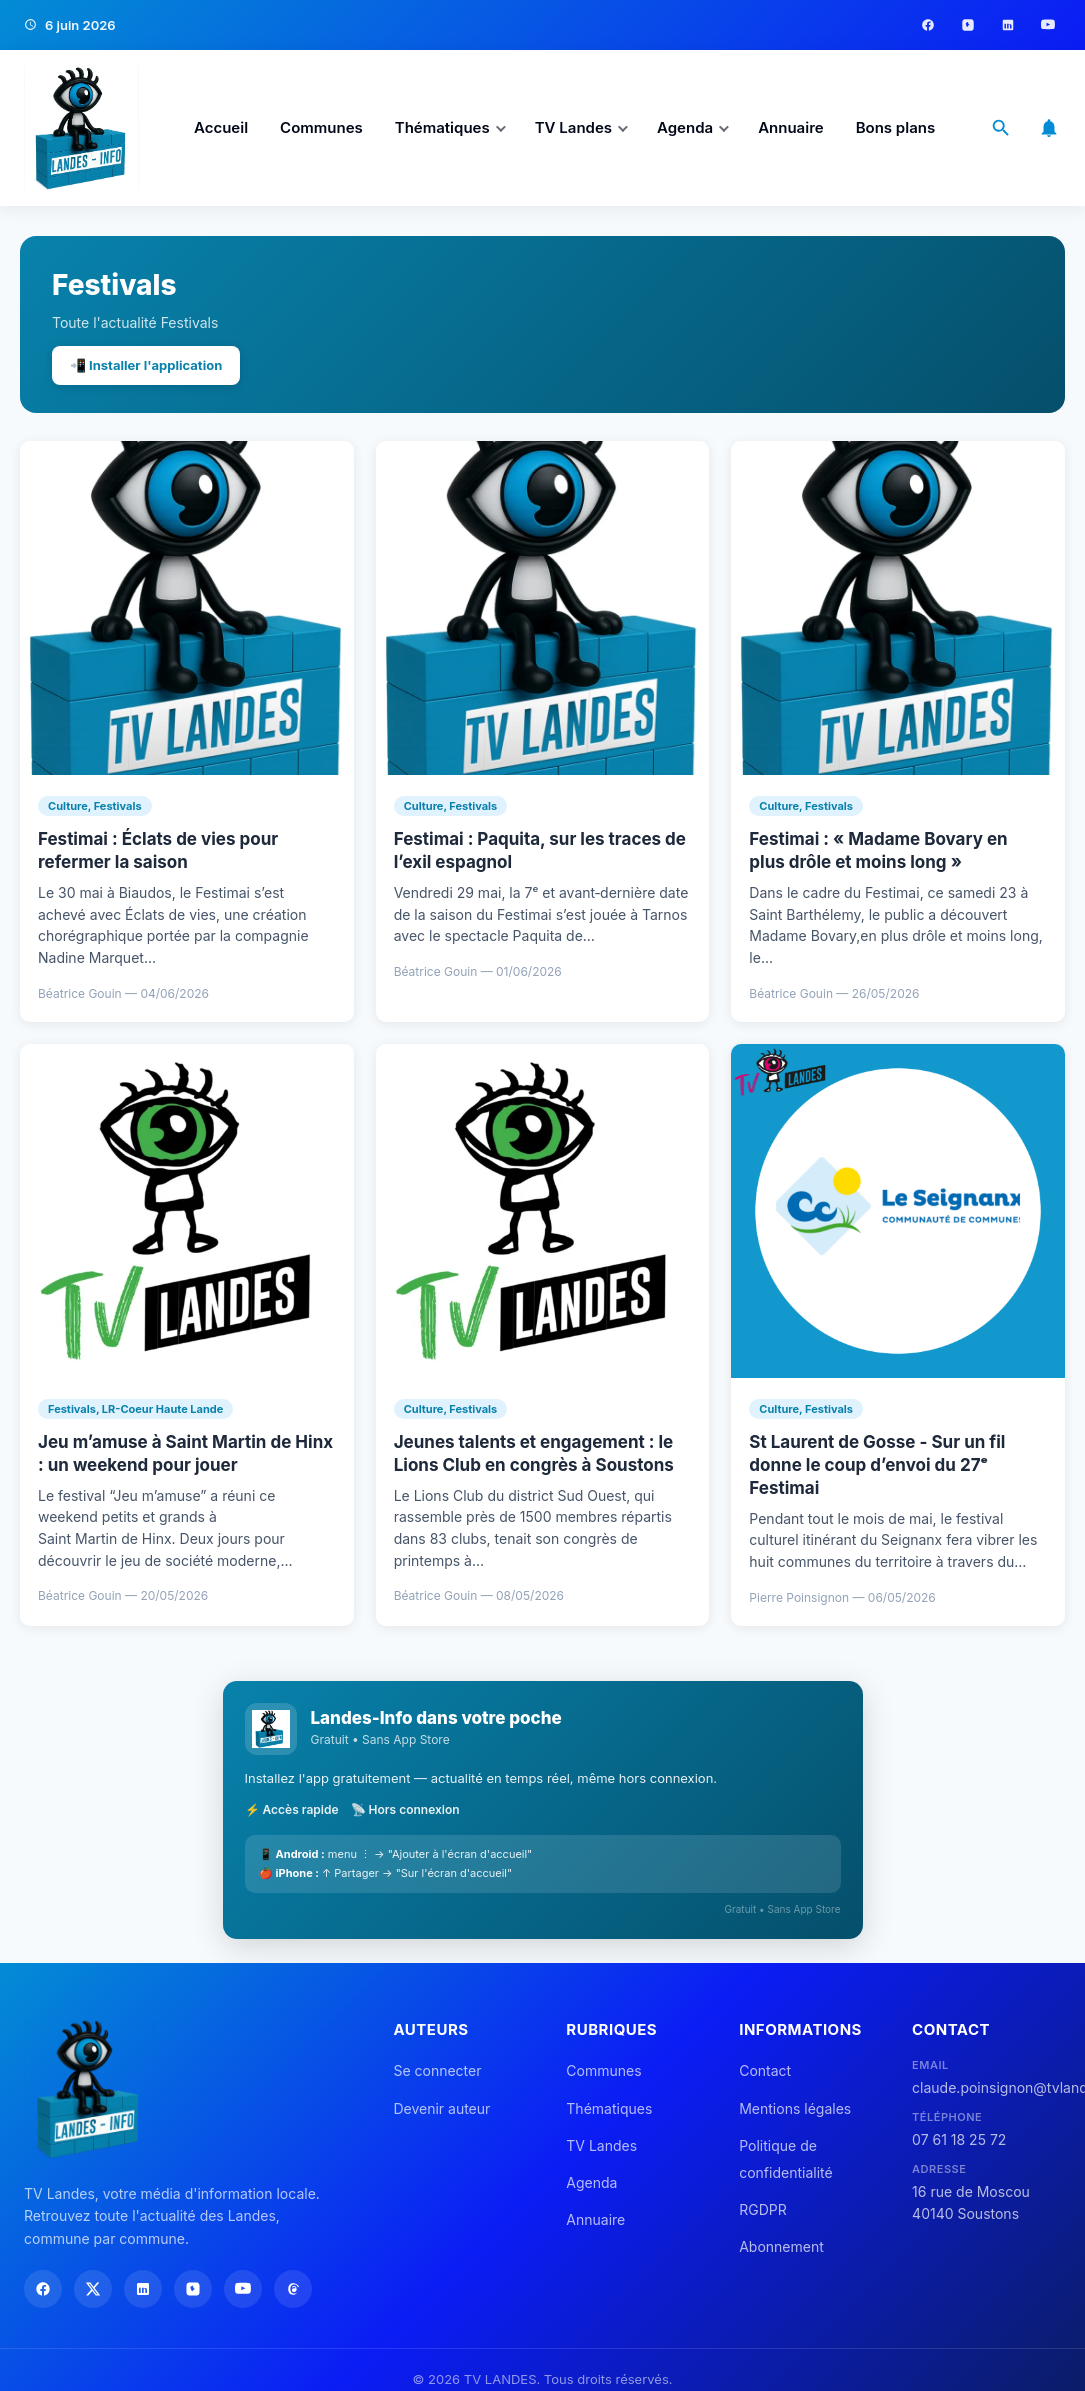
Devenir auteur (441, 2108)
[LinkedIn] (1008, 25)
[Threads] (293, 2289)
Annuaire (791, 127)
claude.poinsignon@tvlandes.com (986, 2087)
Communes (321, 127)
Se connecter (437, 2070)
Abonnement (781, 2246)
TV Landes (573, 127)
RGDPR (763, 2209)
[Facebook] (928, 25)
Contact (765, 2070)
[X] (93, 2289)
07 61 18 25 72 (959, 2139)
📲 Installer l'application (146, 365)
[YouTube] (1048, 25)
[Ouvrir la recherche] (1001, 128)
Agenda (685, 127)
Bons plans (896, 127)
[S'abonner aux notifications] (1049, 128)
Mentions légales (795, 2108)
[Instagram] (968, 25)
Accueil (221, 127)
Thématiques (442, 127)
